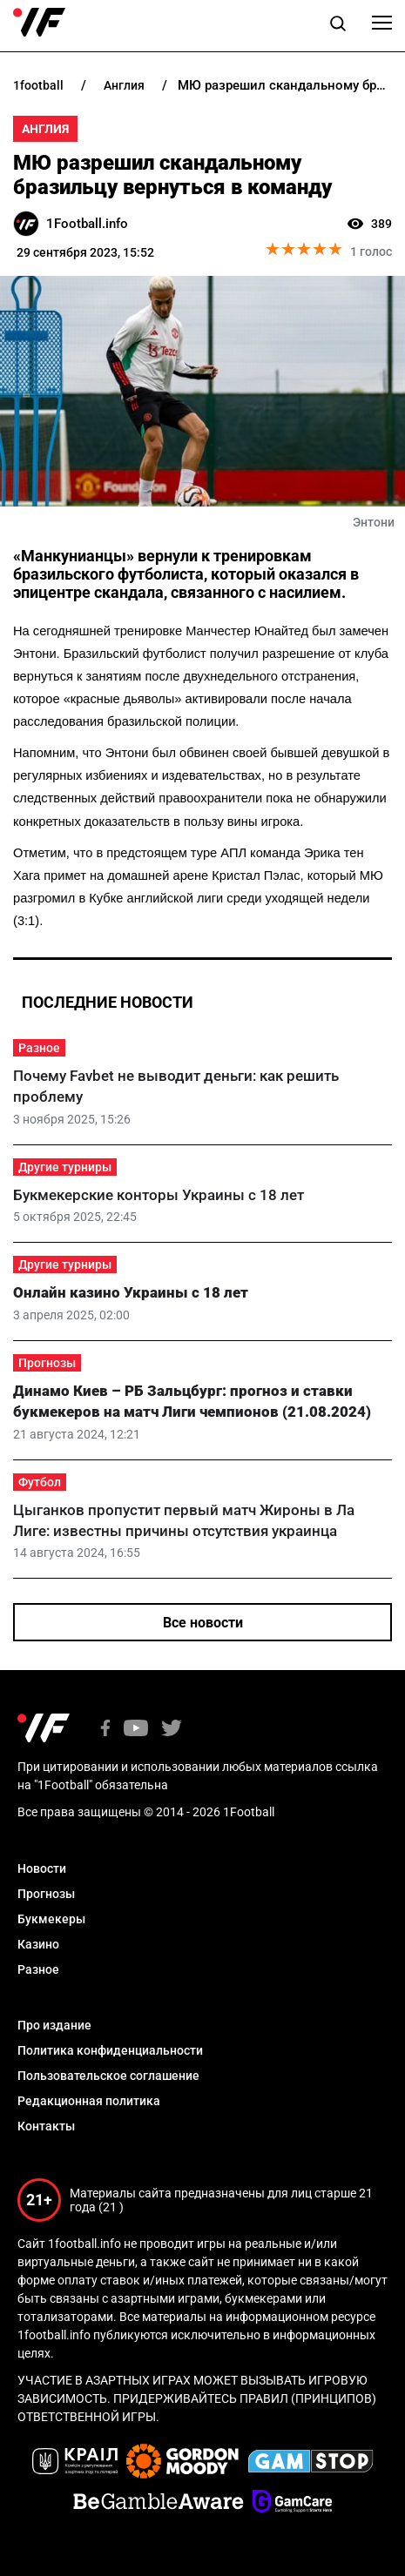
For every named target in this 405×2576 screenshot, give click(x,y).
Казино (38, 1944)
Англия (45, 129)
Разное (39, 1048)
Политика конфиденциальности (110, 2050)
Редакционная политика (88, 2101)
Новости (41, 1868)
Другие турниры (64, 1167)
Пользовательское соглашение (108, 2076)
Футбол (39, 1482)
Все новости (203, 1622)
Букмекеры (51, 1919)
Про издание (54, 2025)
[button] (338, 26)
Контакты (46, 2126)
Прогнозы (47, 1363)
